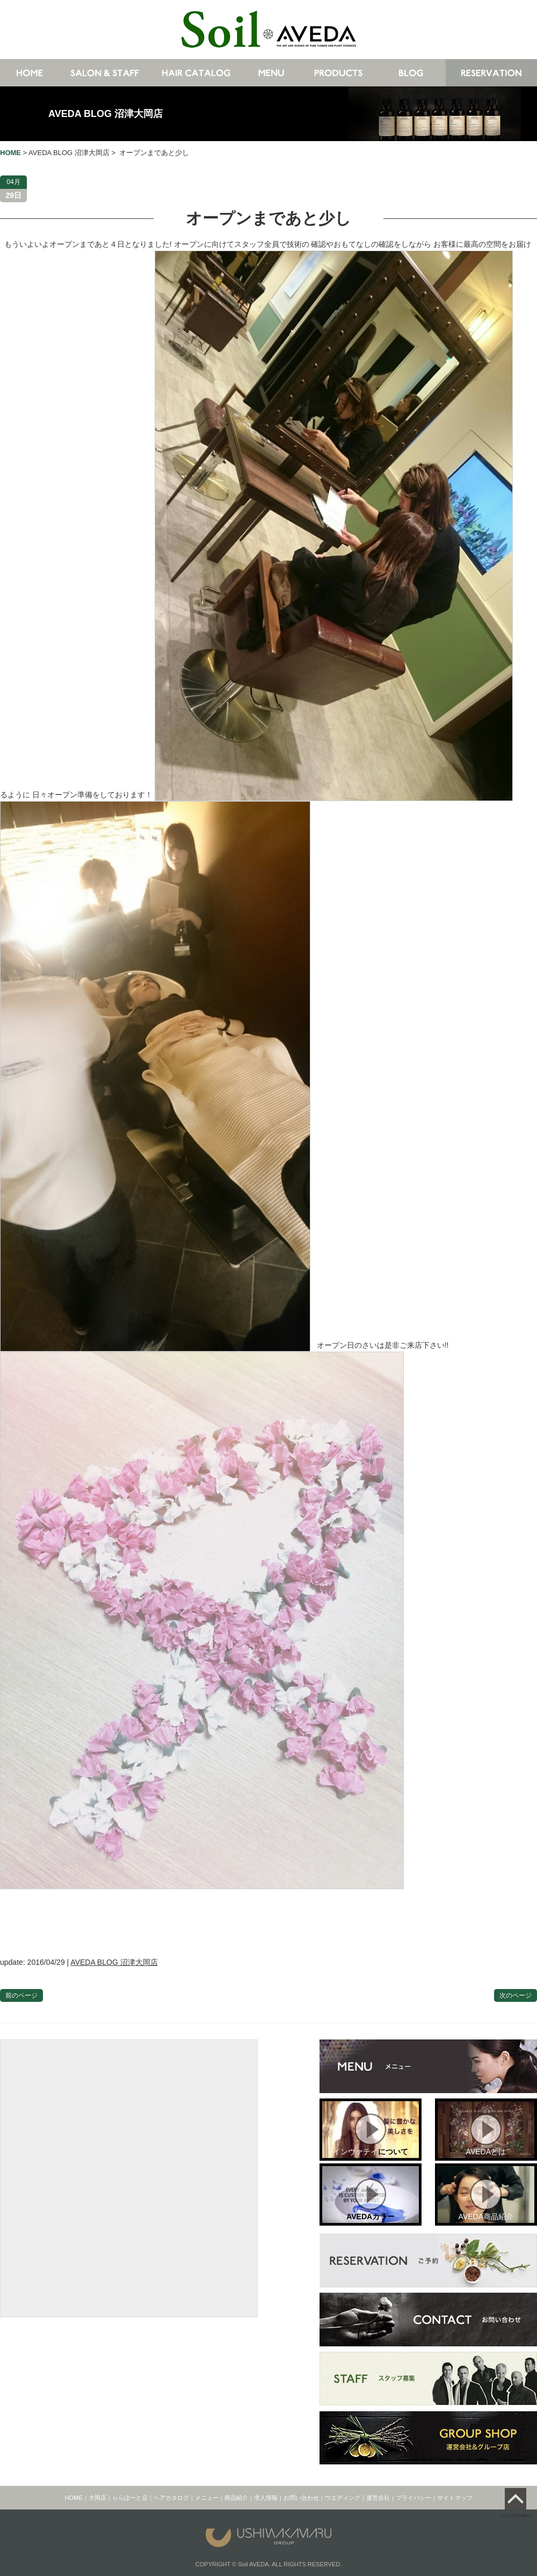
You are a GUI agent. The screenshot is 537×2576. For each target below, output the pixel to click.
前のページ (21, 1995)
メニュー (207, 2497)
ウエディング (342, 2497)
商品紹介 (236, 2497)
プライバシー (413, 2497)
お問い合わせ (301, 2497)
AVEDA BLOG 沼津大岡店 (105, 113)
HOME (74, 2497)
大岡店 (97, 2497)
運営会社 (378, 2497)
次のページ (515, 1995)
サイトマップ (455, 2497)
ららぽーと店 (130, 2497)
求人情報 (266, 2497)
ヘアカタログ (171, 2497)
